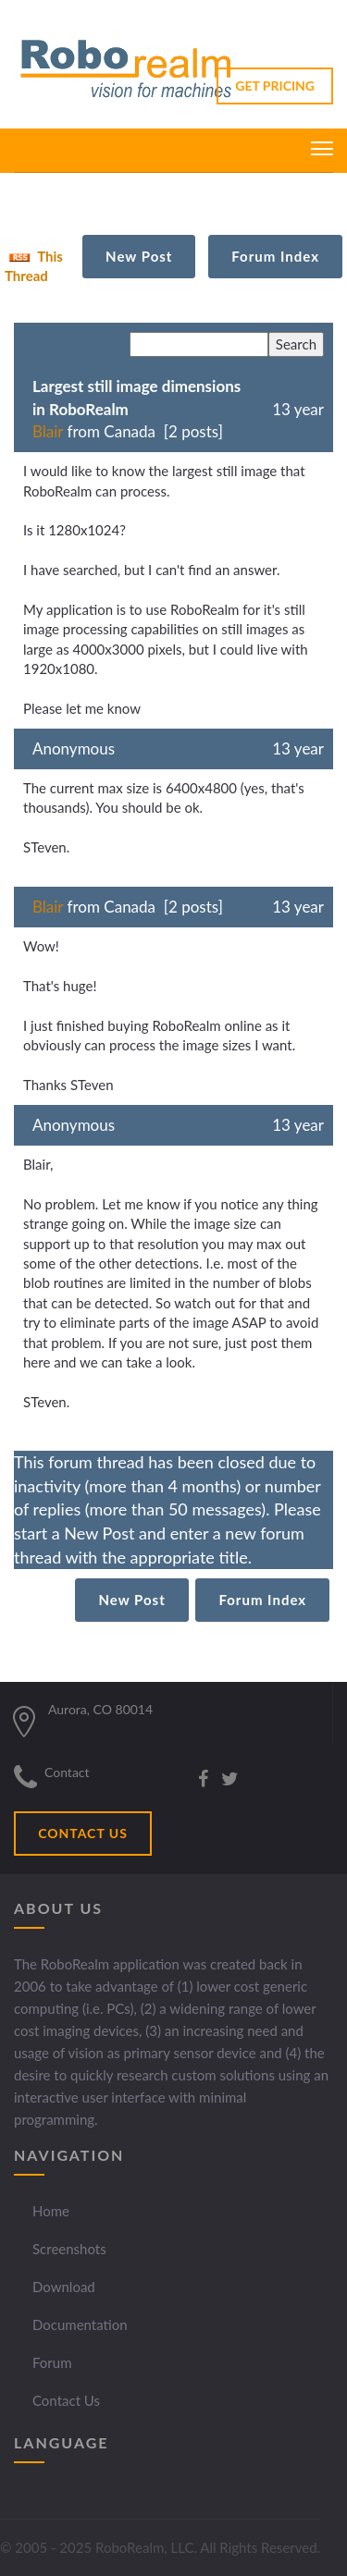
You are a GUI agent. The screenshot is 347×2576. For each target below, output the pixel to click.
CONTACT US (83, 1833)
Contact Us (66, 2400)
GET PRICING (275, 85)
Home (50, 2210)
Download (63, 2286)
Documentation (80, 2324)
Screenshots (69, 2248)
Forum (52, 2362)
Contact (67, 1772)
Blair (47, 431)
